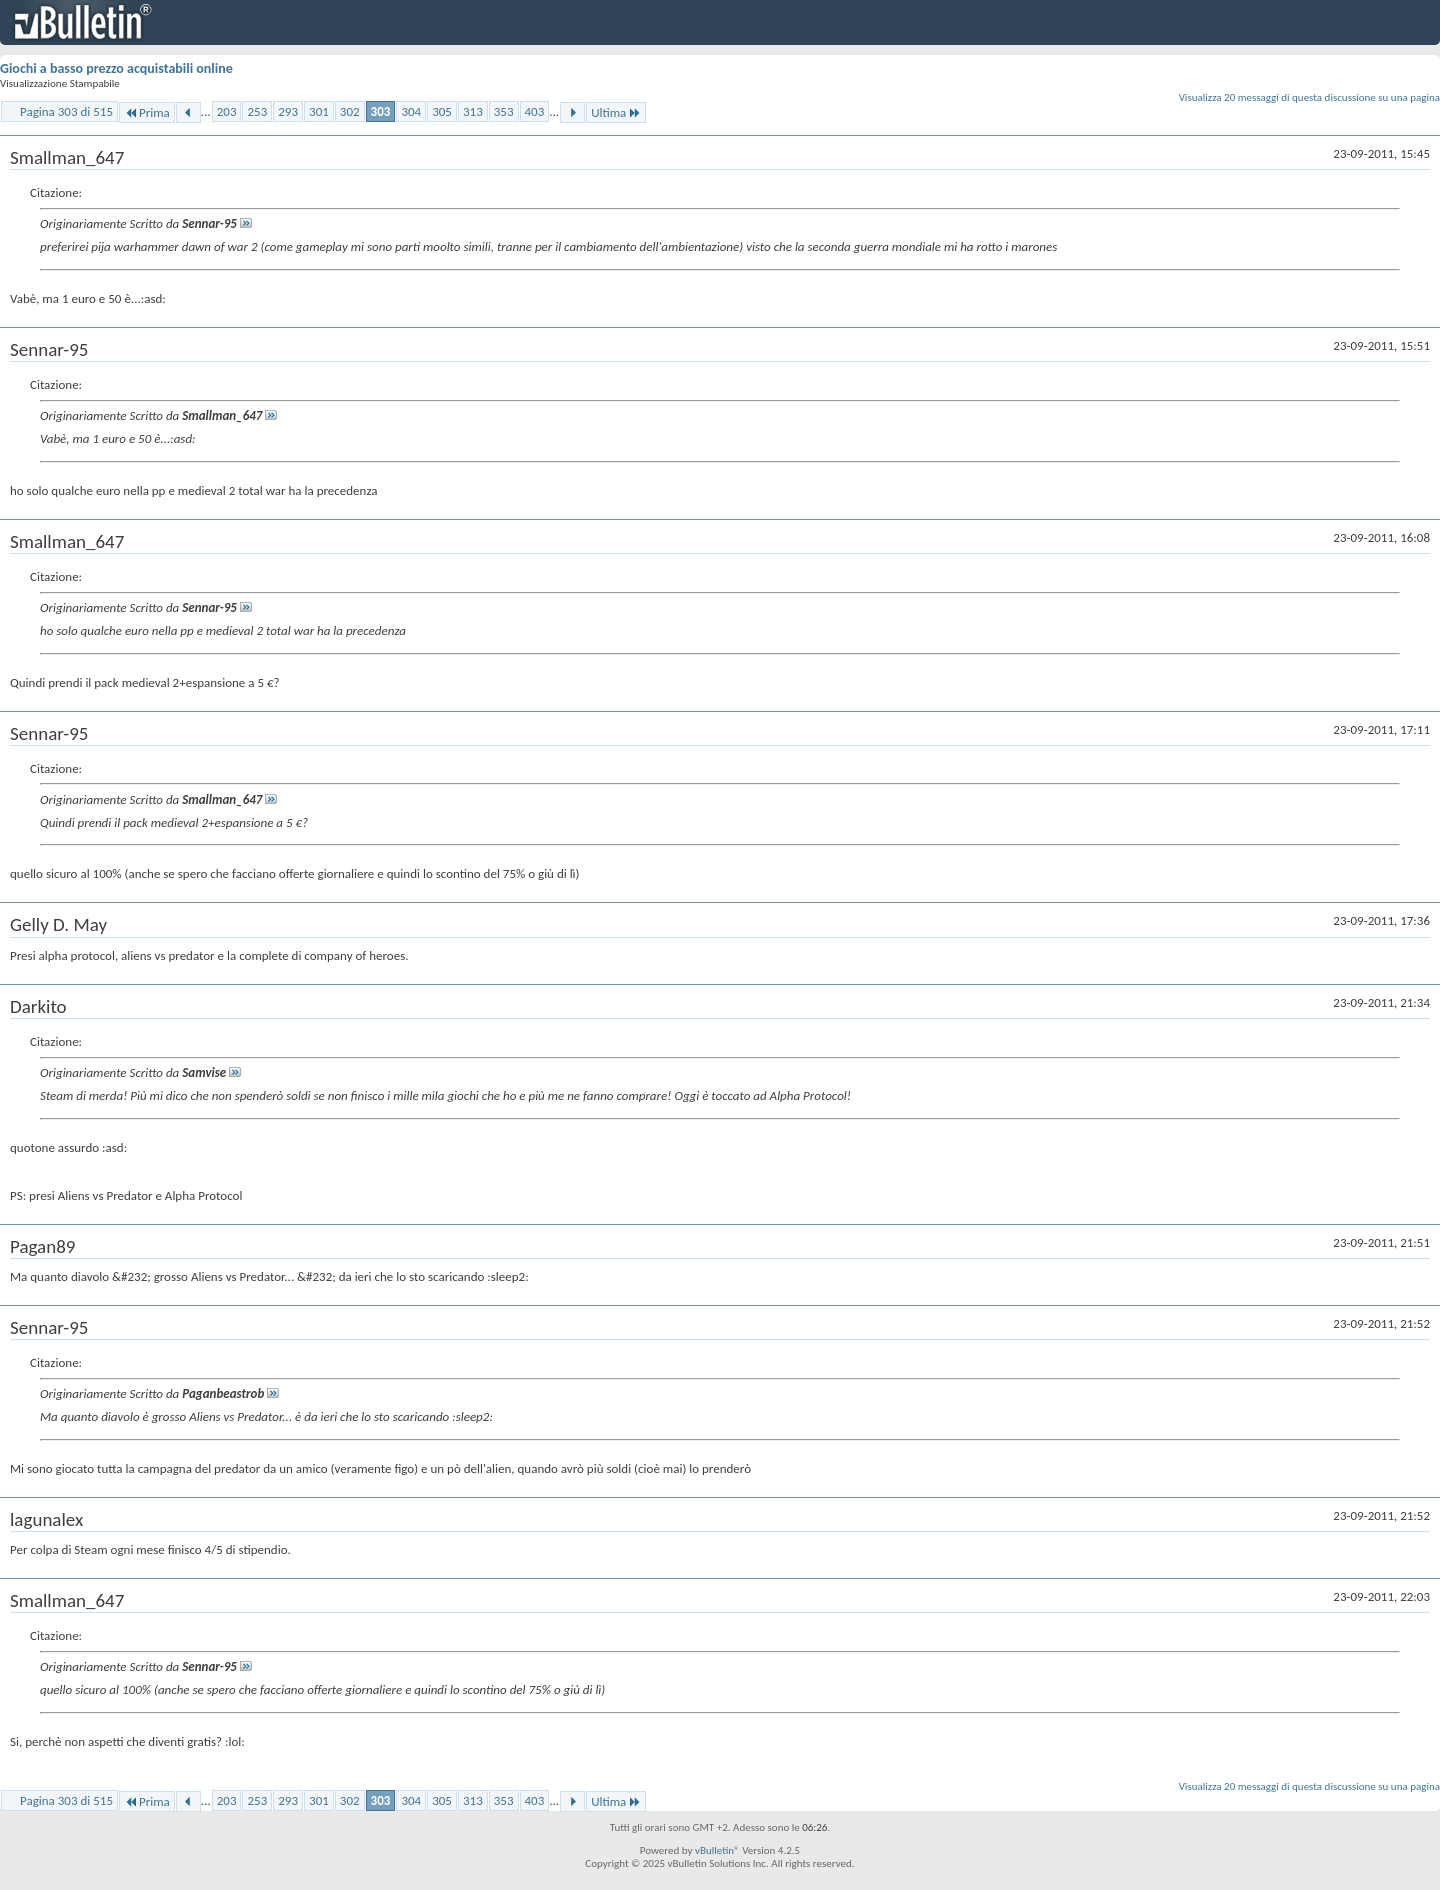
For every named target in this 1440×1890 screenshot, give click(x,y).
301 (319, 111)
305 (442, 111)
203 (227, 111)
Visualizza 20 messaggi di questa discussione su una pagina (1309, 97)
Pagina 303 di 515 (66, 111)
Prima (147, 112)
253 (257, 111)
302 (350, 111)
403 (535, 111)
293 (288, 111)
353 (504, 111)
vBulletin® (717, 1850)
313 (473, 111)
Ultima (616, 112)
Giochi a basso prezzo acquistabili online (116, 68)
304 (411, 111)
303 (381, 111)
